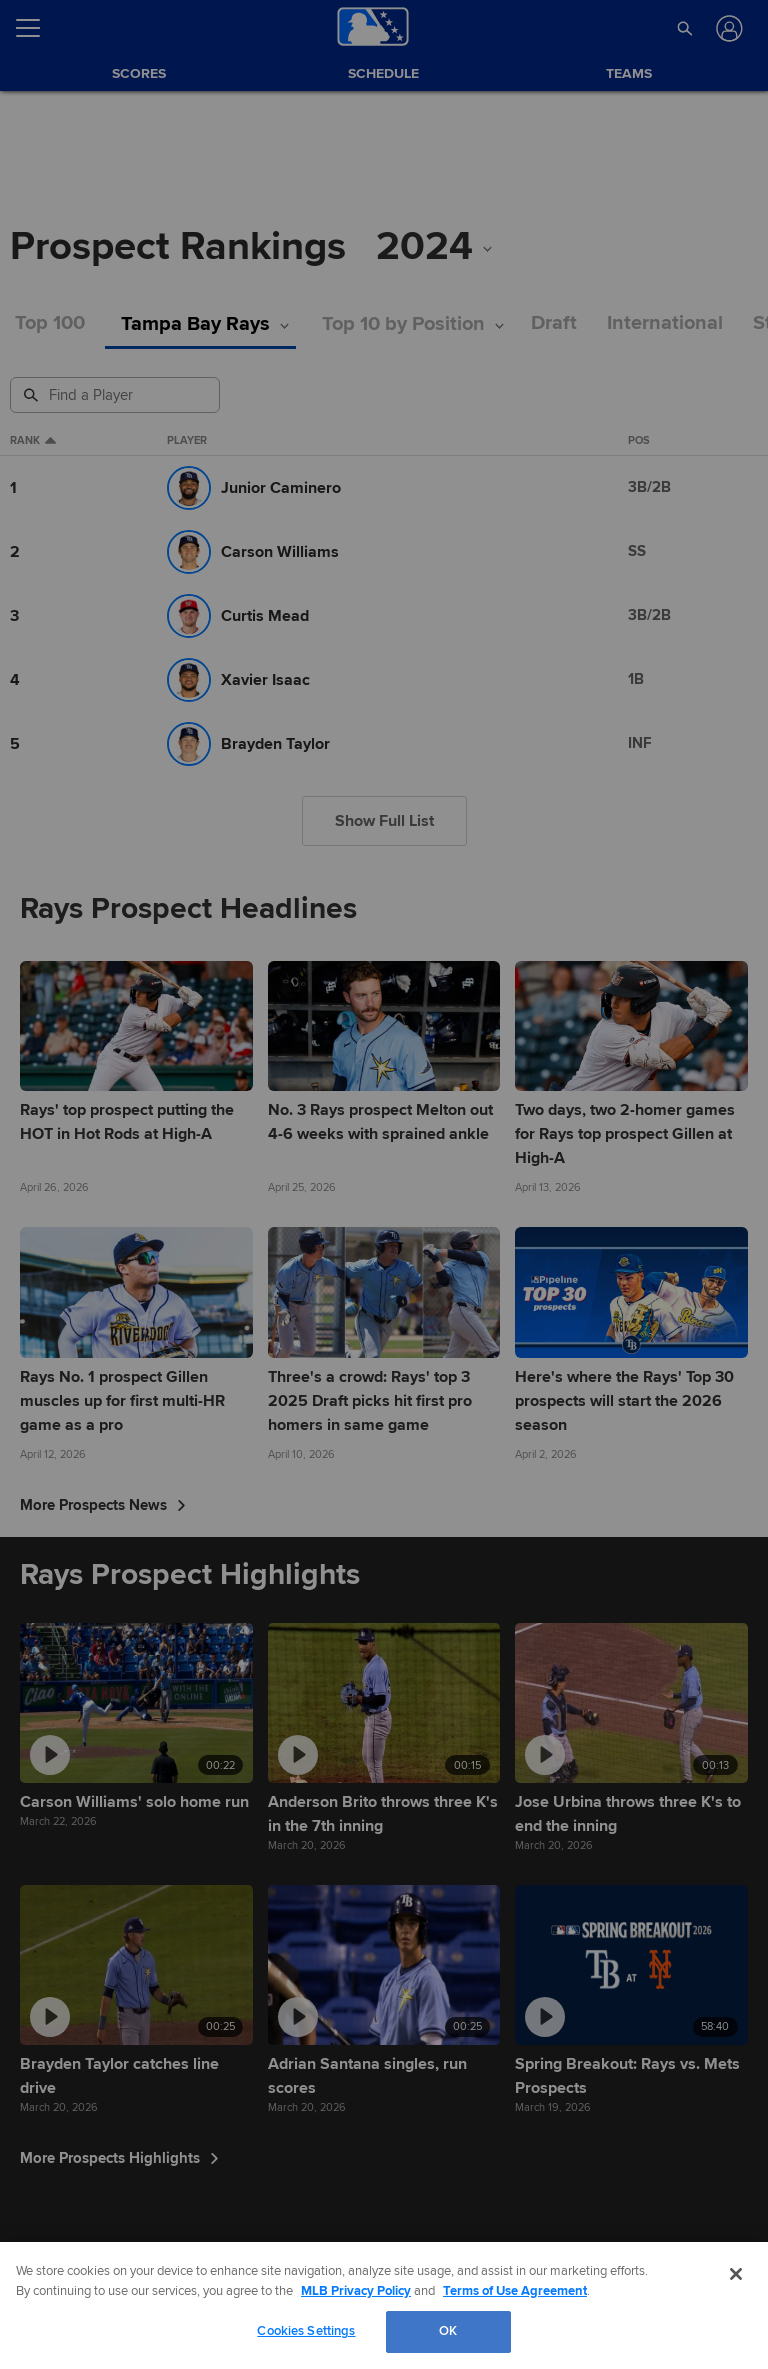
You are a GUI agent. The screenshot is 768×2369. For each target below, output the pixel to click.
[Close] (736, 2274)
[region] (384, 2305)
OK (448, 2331)
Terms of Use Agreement (515, 2291)
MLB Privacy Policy (356, 2291)
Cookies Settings (306, 2331)
